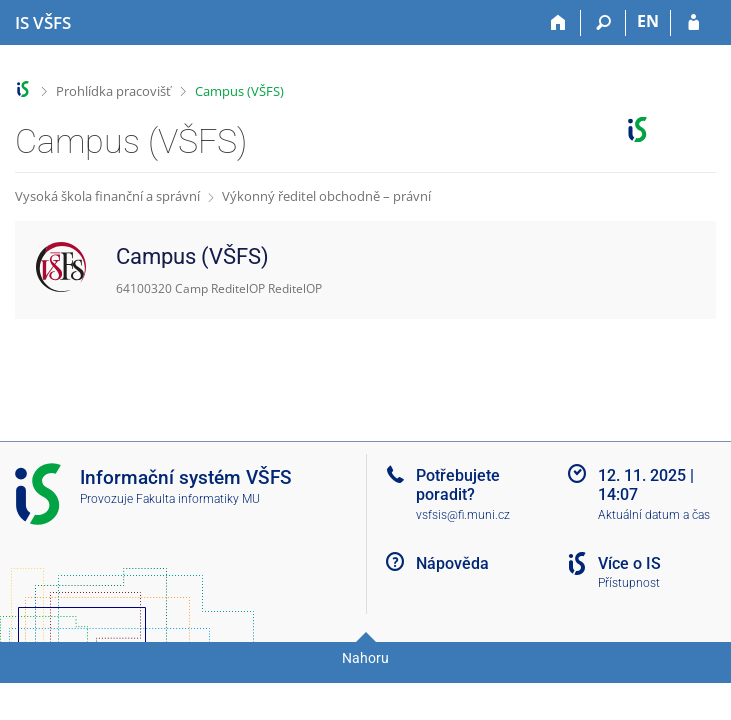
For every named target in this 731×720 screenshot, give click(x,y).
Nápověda (452, 563)
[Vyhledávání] (603, 23)
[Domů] (558, 23)
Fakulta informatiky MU (198, 499)
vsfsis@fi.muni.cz (463, 515)
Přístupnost (629, 583)
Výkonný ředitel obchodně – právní (326, 196)
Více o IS (629, 563)
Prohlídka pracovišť (113, 91)
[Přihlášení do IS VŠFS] (693, 23)
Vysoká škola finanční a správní (107, 196)
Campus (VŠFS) (239, 91)
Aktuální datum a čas (654, 515)
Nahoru (365, 658)
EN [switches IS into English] (648, 21)
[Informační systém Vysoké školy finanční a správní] (43, 23)
